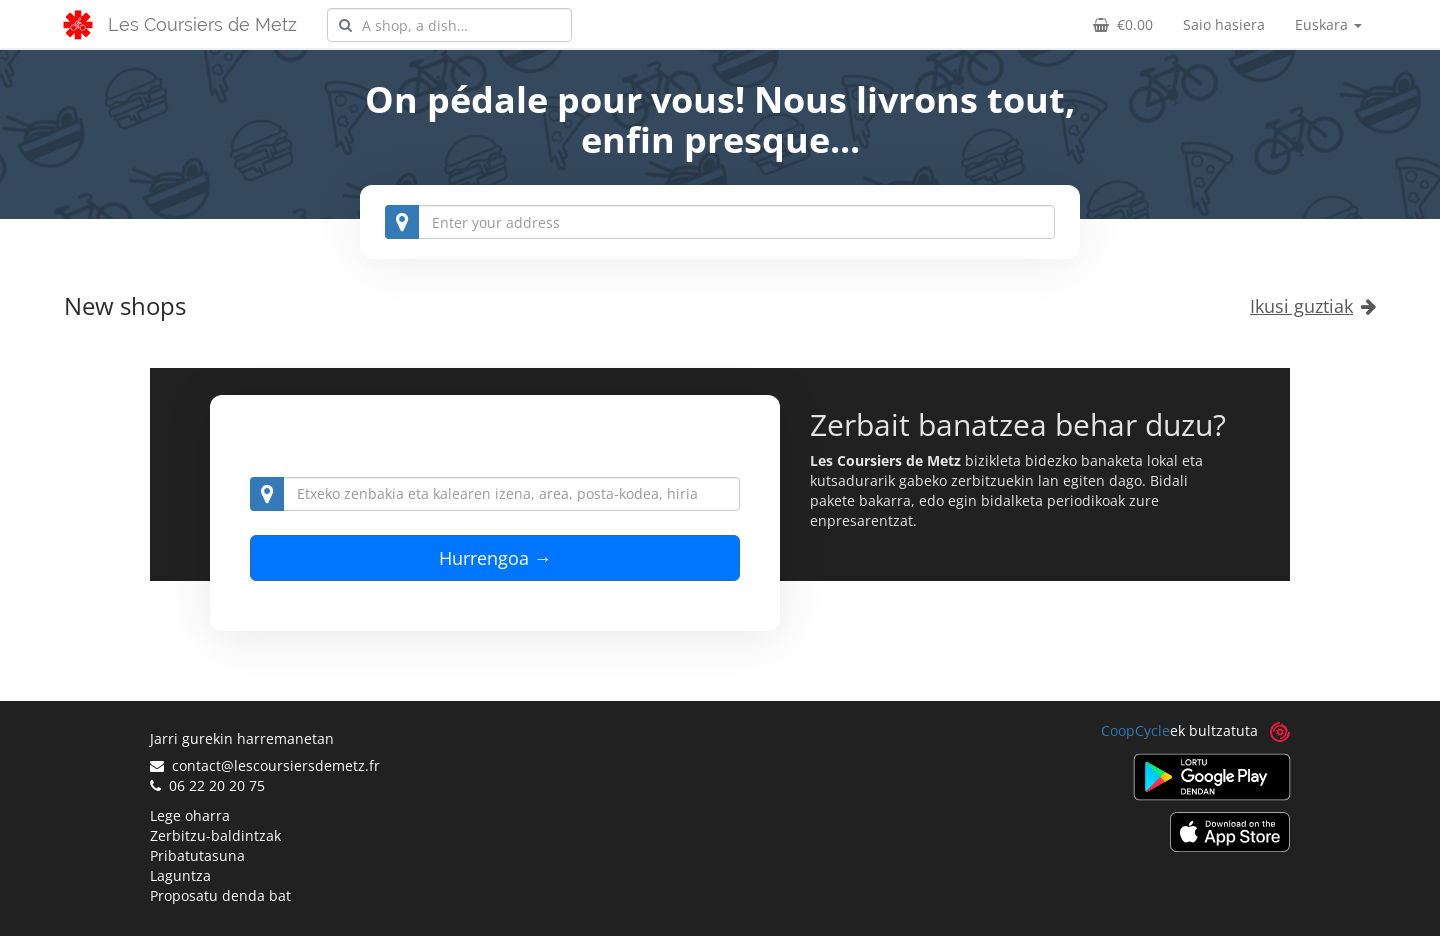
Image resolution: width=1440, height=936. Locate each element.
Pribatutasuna (197, 855)
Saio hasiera (1224, 24)
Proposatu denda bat (220, 895)
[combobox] (449, 25)
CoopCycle (1135, 730)
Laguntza (180, 875)
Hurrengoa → (495, 558)
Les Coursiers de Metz (202, 24)
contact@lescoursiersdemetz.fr (265, 765)
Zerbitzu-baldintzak (215, 835)
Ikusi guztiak (1313, 306)
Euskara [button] (1328, 24)
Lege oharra (190, 815)
